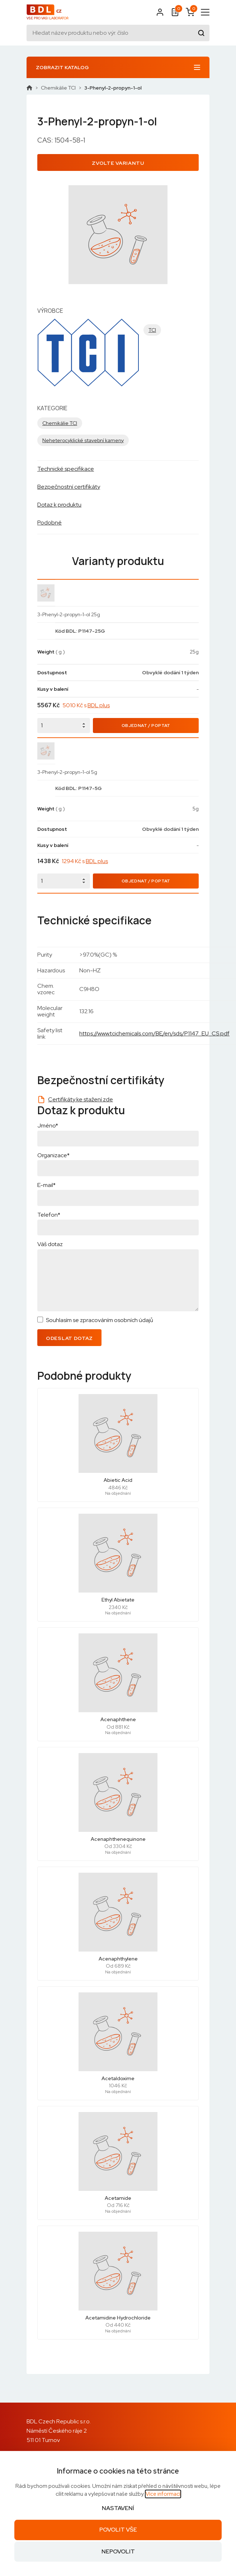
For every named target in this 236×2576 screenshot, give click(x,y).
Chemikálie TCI (58, 88)
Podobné (49, 522)
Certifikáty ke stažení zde (80, 1099)
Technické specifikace (65, 469)
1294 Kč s (85, 861)
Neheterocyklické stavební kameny (83, 440)
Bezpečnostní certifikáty (68, 486)
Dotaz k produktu (59, 504)
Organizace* (53, 1155)
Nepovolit (118, 2551)
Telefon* (48, 1214)
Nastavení (118, 2508)
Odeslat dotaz (69, 1338)
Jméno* (47, 1125)
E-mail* (46, 1185)
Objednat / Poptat (146, 725)
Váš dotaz (50, 1244)
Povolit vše (118, 2529)
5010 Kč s (86, 705)
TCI (152, 330)
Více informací (163, 2494)
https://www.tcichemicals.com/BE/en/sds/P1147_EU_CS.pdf (154, 1033)
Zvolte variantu (118, 163)
